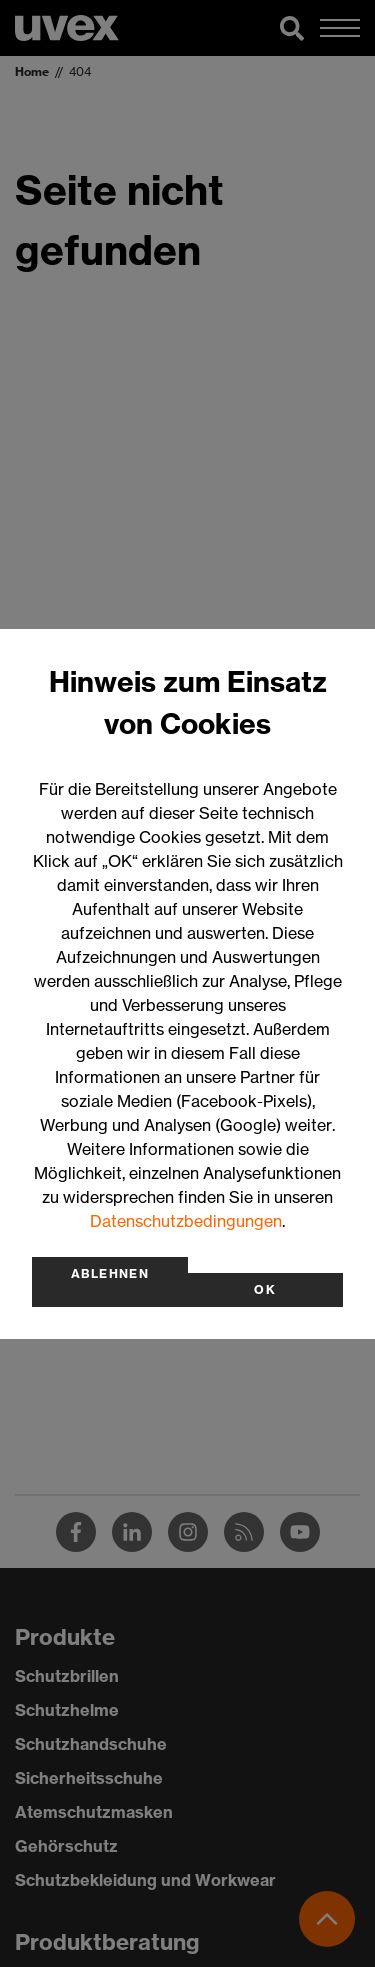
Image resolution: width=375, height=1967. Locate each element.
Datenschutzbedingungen (186, 1221)
